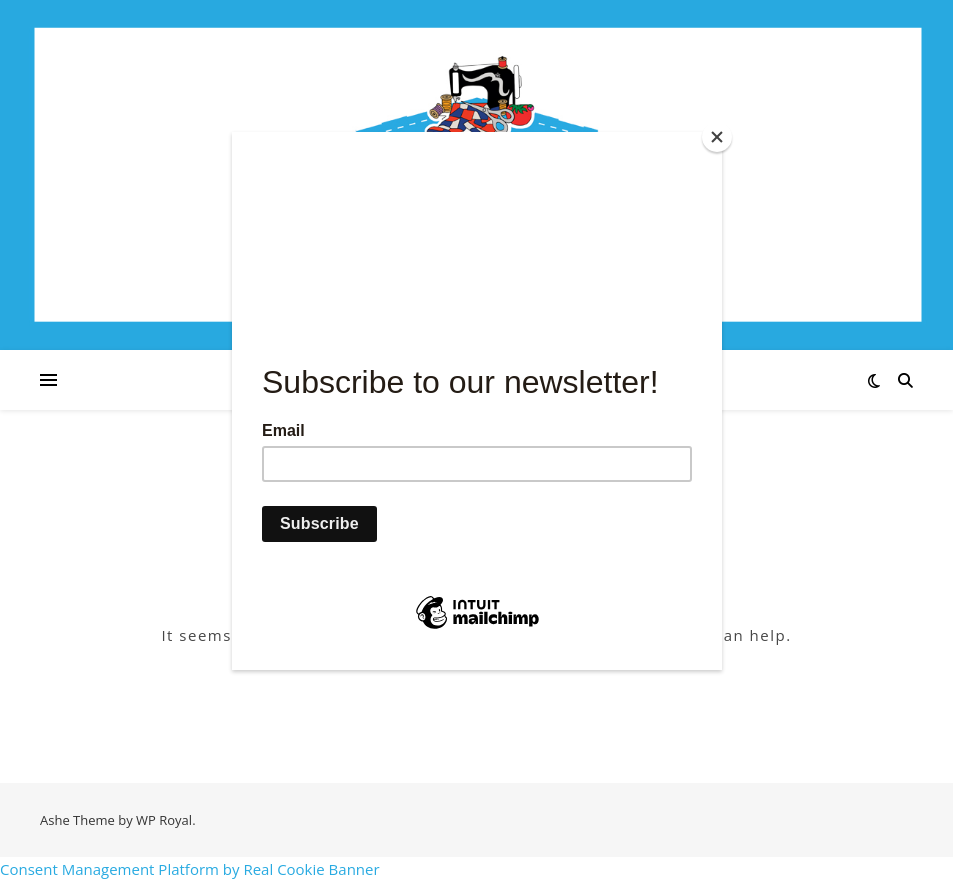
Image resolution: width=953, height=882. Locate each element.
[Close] (717, 137)
